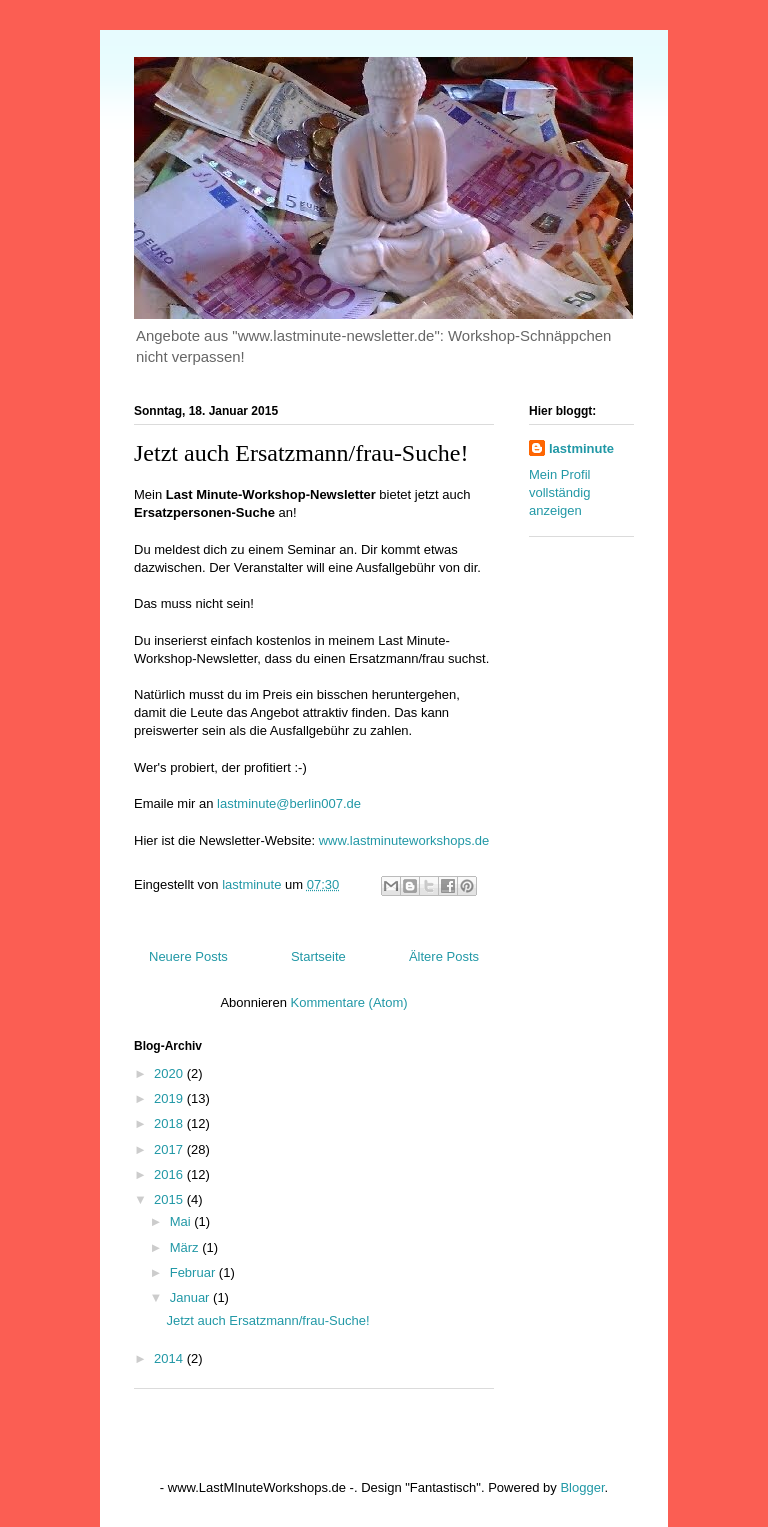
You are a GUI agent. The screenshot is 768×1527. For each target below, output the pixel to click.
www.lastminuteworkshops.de (404, 840)
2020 (170, 1073)
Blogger (582, 1487)
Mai (182, 1221)
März (186, 1247)
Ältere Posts (444, 956)
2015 (170, 1199)
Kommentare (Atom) (349, 1002)
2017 (170, 1149)
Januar (191, 1297)
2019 (170, 1098)
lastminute (581, 448)
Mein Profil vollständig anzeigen (559, 492)
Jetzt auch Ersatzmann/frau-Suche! (301, 453)
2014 (170, 1358)
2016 (170, 1174)
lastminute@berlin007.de (289, 803)
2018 (170, 1123)
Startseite (318, 956)
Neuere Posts (188, 956)
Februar (194, 1272)
